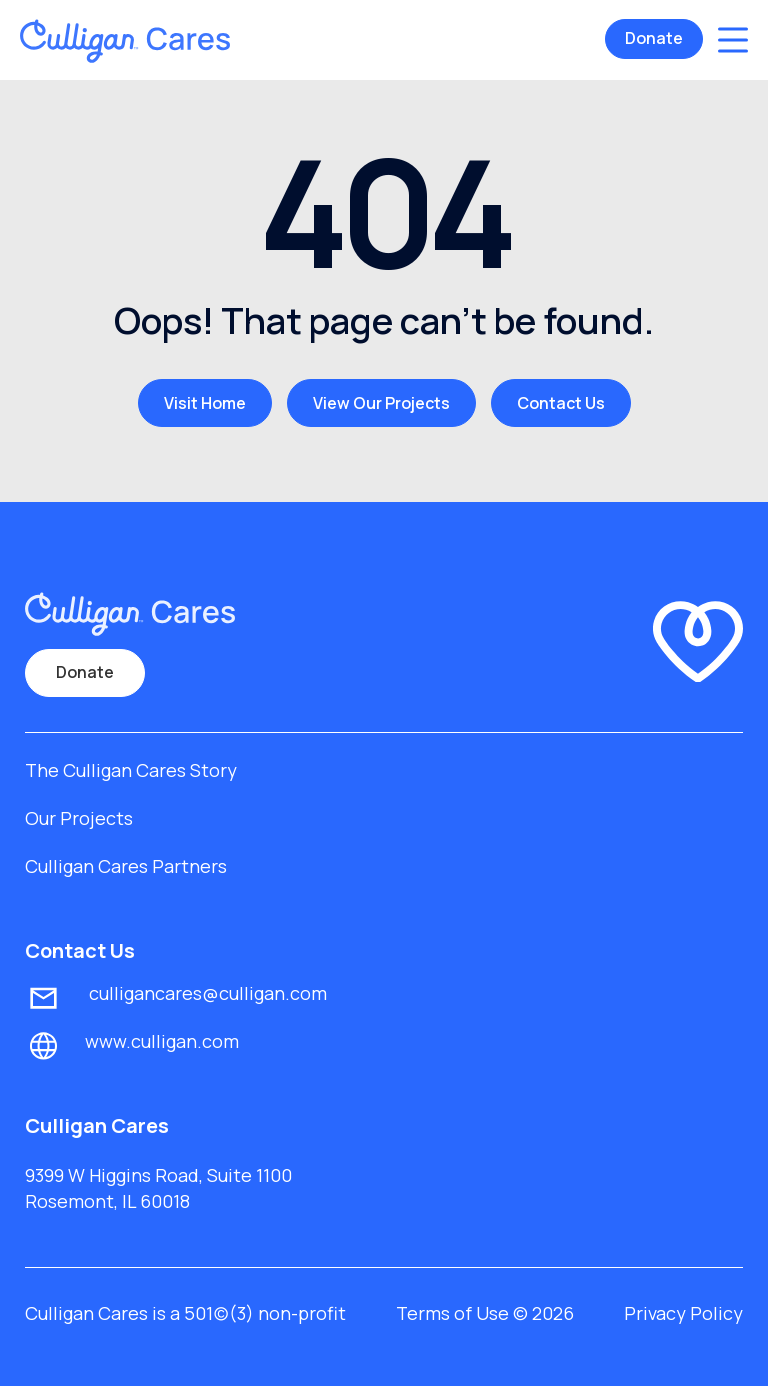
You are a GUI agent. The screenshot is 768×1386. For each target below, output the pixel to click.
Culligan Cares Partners (126, 866)
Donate (654, 38)
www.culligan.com (162, 1041)
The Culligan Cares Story (131, 770)
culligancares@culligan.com (206, 993)
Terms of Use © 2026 (485, 1313)
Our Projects (79, 818)
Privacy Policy (683, 1313)
